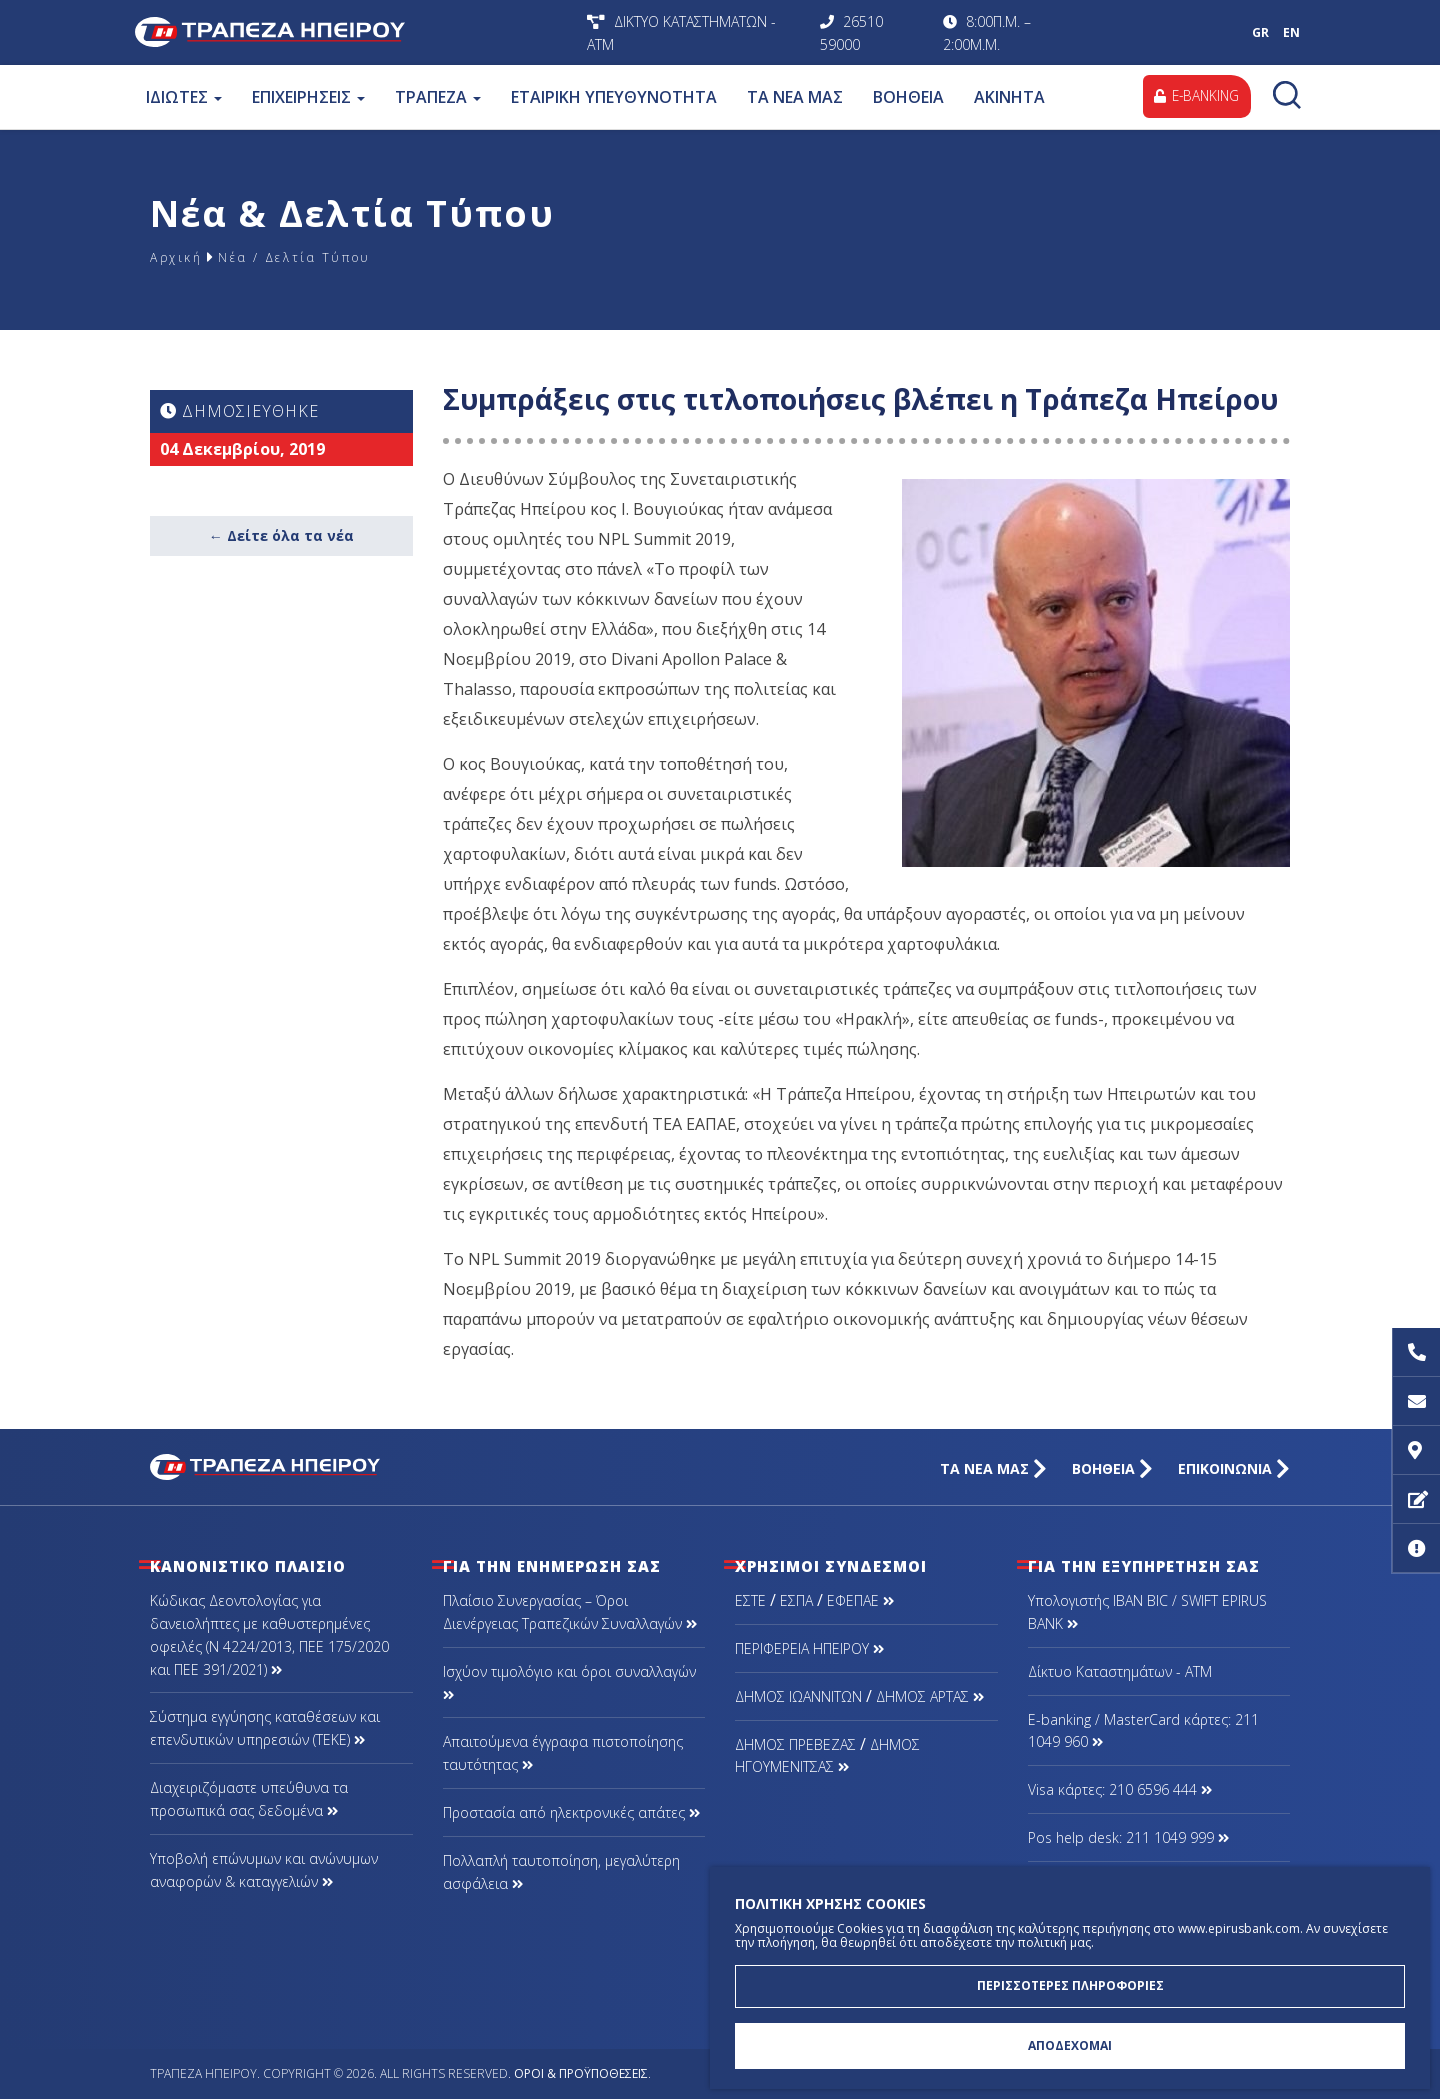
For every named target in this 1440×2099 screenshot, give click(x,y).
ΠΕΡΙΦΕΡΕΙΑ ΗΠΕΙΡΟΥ (809, 1648)
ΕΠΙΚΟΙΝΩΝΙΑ (1234, 1468)
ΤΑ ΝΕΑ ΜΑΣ (794, 97)
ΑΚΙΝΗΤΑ (1008, 97)
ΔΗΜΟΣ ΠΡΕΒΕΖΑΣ (795, 1744)
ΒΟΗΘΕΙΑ (907, 97)
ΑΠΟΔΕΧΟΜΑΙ (1070, 2044)
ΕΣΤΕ (750, 1600)
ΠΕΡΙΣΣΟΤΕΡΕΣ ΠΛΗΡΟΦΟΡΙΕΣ (1070, 1981)
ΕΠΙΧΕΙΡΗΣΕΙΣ (307, 97)
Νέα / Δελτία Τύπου (317, 256)
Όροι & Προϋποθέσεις (581, 2073)
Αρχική (180, 256)
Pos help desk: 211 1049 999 (1128, 1837)
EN (1291, 32)
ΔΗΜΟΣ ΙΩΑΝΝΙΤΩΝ (798, 1696)
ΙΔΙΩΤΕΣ (183, 97)
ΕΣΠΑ (796, 1600)
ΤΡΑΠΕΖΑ (437, 97)
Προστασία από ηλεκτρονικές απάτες (571, 1812)
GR (1260, 32)
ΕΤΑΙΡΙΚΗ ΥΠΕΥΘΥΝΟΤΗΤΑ (613, 97)
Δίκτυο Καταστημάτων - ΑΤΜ (1120, 1671)
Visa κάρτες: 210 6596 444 (1120, 1789)
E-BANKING (1193, 96)
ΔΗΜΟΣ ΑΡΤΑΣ (930, 1696)
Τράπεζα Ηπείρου (356, 32)
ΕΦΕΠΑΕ (860, 1600)
